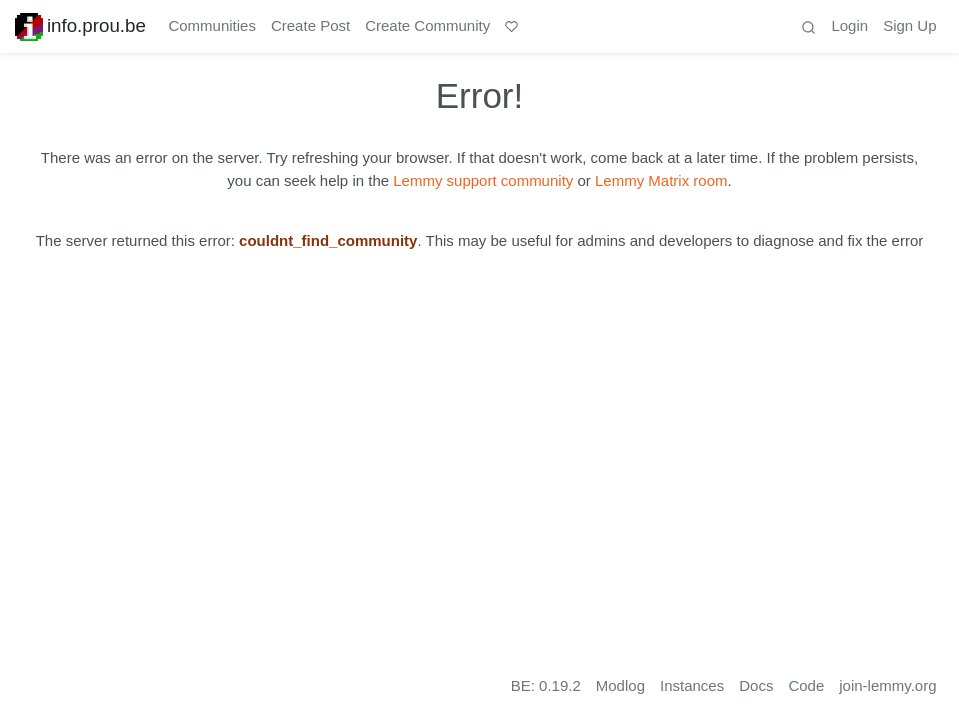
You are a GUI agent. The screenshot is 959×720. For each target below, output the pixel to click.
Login (849, 25)
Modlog (620, 685)
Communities (212, 25)
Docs (756, 685)
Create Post (310, 25)
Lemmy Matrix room (661, 180)
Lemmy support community (483, 180)
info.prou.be (80, 26)
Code (806, 685)
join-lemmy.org (887, 685)
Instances (692, 685)
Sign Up (909, 25)
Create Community (427, 25)
